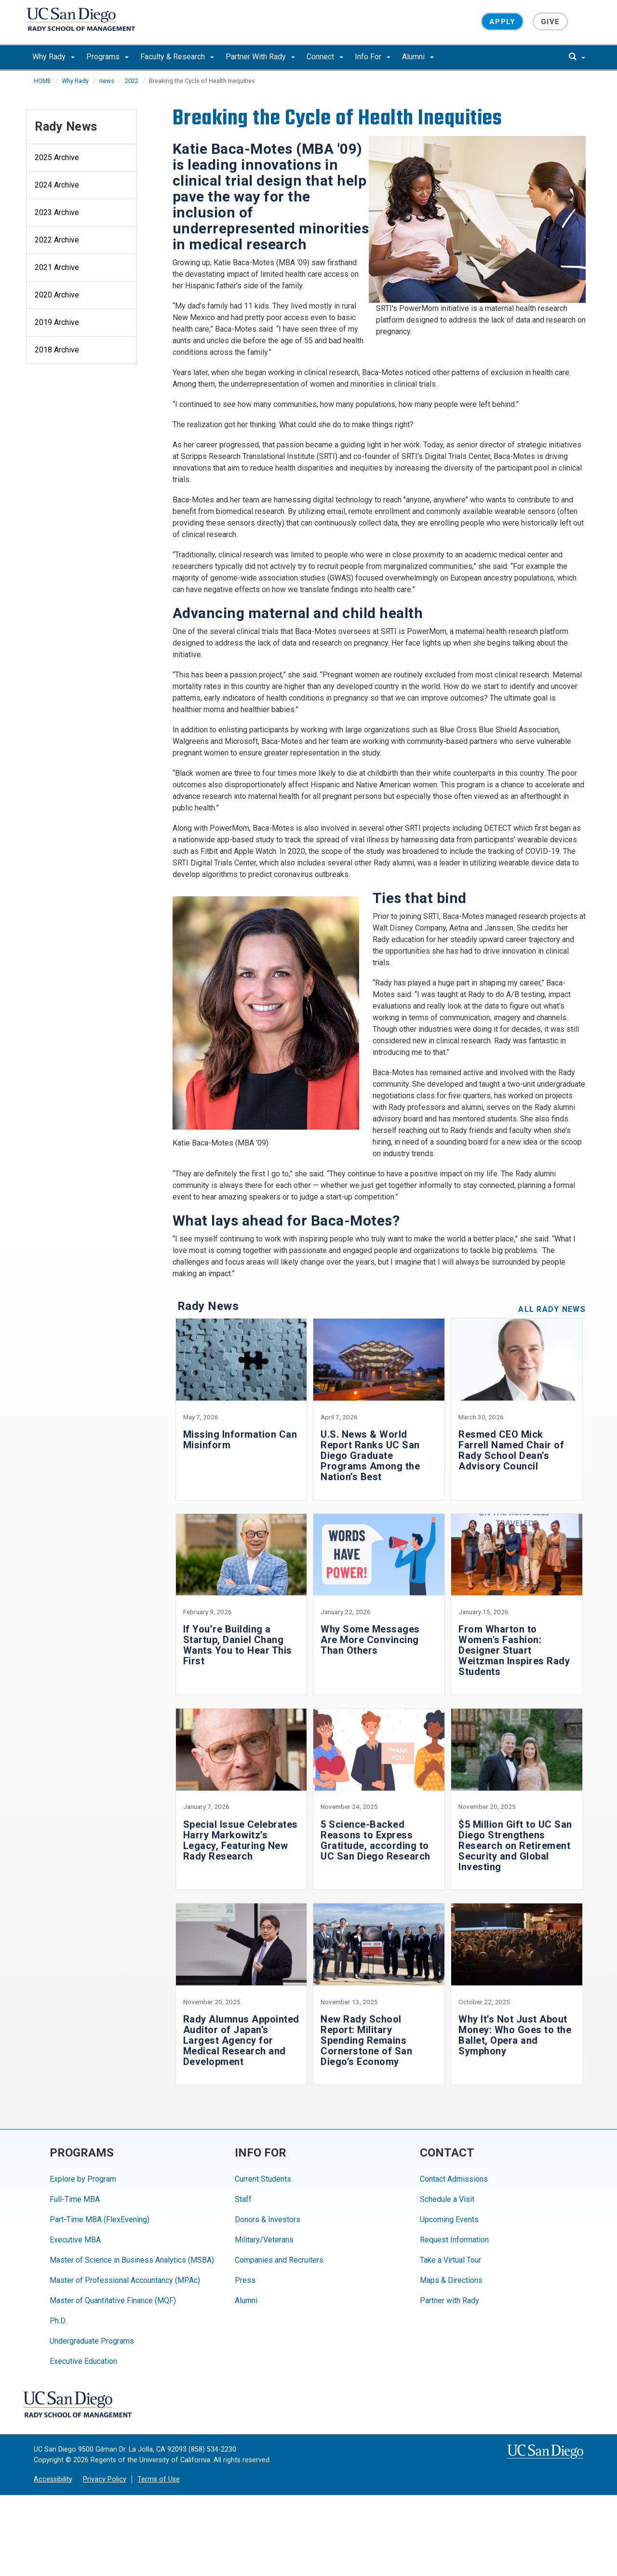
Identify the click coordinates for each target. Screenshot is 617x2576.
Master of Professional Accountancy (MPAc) (125, 2280)
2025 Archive (57, 157)
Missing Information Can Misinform (240, 1440)
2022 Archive (57, 239)
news (106, 80)
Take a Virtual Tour (450, 2260)
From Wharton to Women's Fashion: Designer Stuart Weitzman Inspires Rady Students (514, 1650)
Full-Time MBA (75, 2199)
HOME (42, 80)
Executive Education (83, 2361)
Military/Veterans (264, 2239)
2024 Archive (57, 184)
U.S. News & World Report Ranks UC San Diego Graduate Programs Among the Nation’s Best (370, 1456)
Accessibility (53, 2479)
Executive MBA (75, 2239)
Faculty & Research (177, 56)
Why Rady (53, 56)
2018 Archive (57, 349)
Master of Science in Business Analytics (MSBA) (132, 2260)
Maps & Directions (451, 2280)
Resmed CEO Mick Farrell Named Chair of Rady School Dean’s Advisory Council (511, 1450)
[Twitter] (194, 2405)
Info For (372, 56)
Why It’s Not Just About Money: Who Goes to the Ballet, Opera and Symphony (514, 2035)
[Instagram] (251, 2405)
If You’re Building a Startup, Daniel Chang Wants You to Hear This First (237, 1645)
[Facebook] (165, 2405)
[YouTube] (222, 2405)
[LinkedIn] (279, 2405)
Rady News (66, 127)
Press (245, 2280)
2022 (131, 80)
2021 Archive (57, 267)
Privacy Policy (104, 2479)
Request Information (454, 2239)
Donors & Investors (267, 2219)
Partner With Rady (260, 56)
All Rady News (552, 1309)
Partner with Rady (449, 2300)
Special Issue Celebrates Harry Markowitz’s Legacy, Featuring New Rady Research (240, 1840)
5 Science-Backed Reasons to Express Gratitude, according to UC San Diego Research (375, 1840)
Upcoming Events (449, 2219)
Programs (107, 56)
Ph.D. (58, 2320)
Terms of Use (158, 2479)
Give (550, 21)
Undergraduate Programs (92, 2341)
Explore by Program (83, 2179)
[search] (576, 57)
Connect (325, 56)
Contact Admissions (454, 2179)
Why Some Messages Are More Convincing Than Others (370, 1639)
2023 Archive (57, 212)
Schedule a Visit (447, 2199)
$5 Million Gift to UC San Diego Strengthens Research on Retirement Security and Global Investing (515, 1846)
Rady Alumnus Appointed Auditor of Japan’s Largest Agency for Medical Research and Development (241, 2040)
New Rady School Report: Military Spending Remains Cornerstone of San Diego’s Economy (366, 2040)
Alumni (418, 56)
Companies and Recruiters (279, 2260)
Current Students (263, 2179)
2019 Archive (57, 322)
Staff (243, 2199)
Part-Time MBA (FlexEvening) (99, 2219)
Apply (502, 21)
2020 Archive (57, 294)
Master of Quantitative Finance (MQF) (113, 2300)
